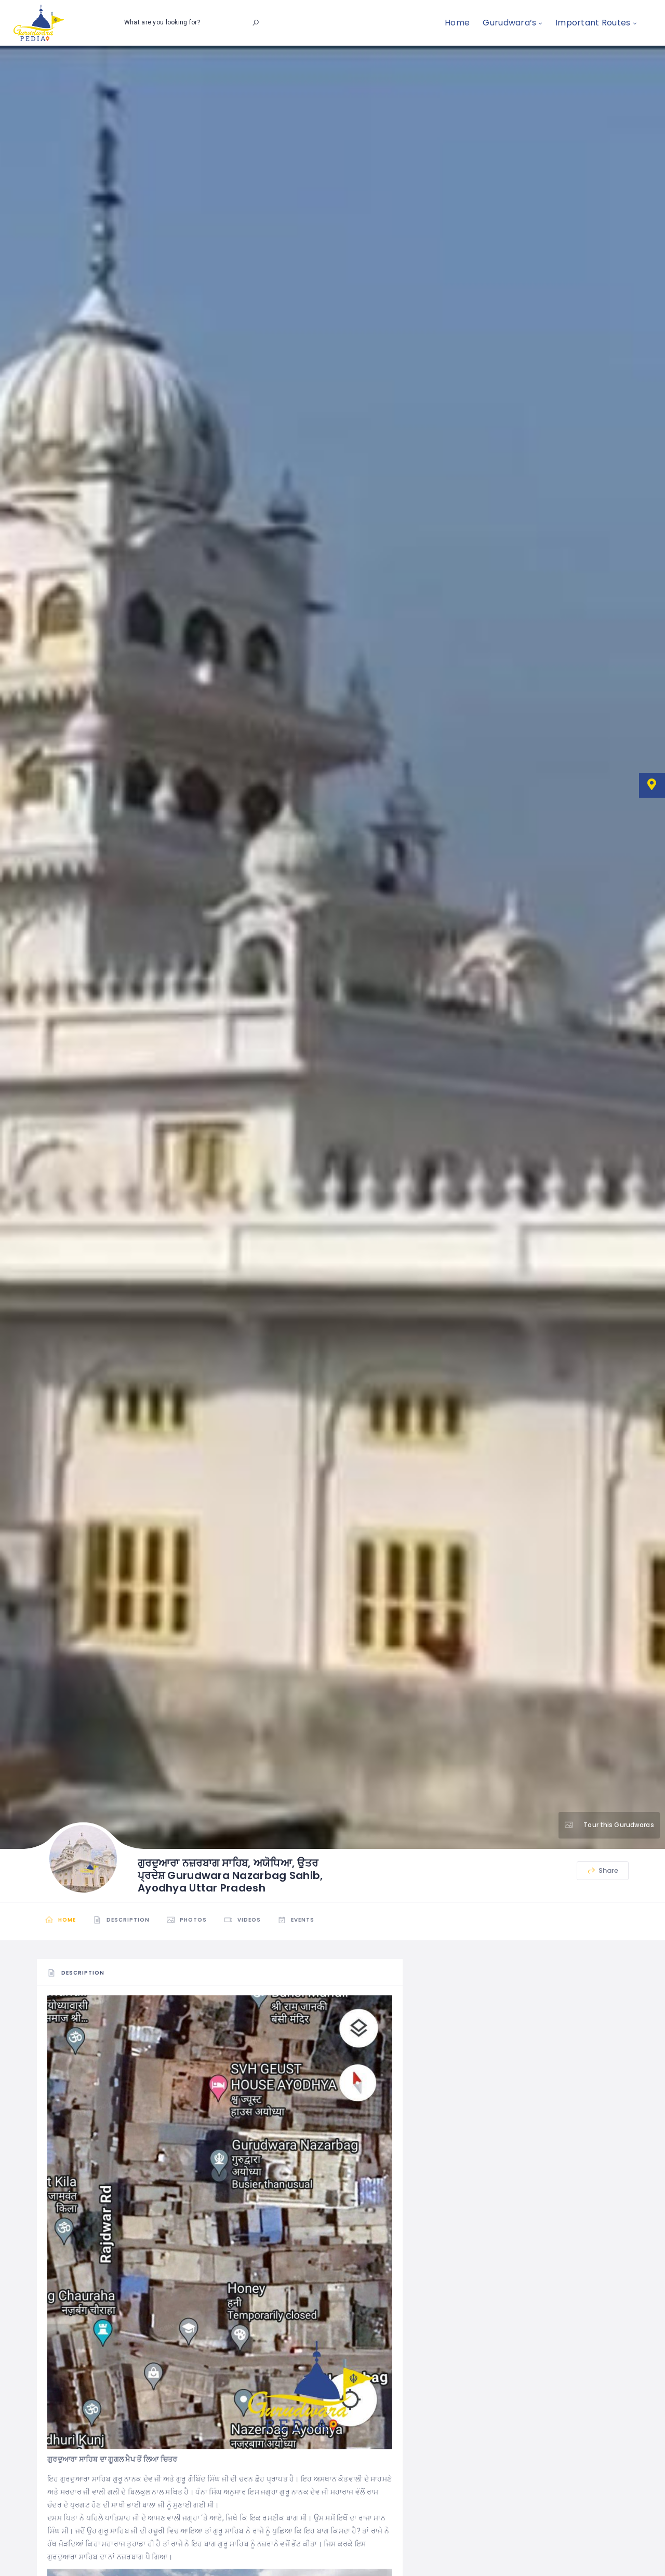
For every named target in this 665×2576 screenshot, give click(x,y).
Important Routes (592, 23)
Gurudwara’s (509, 23)
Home (457, 23)
